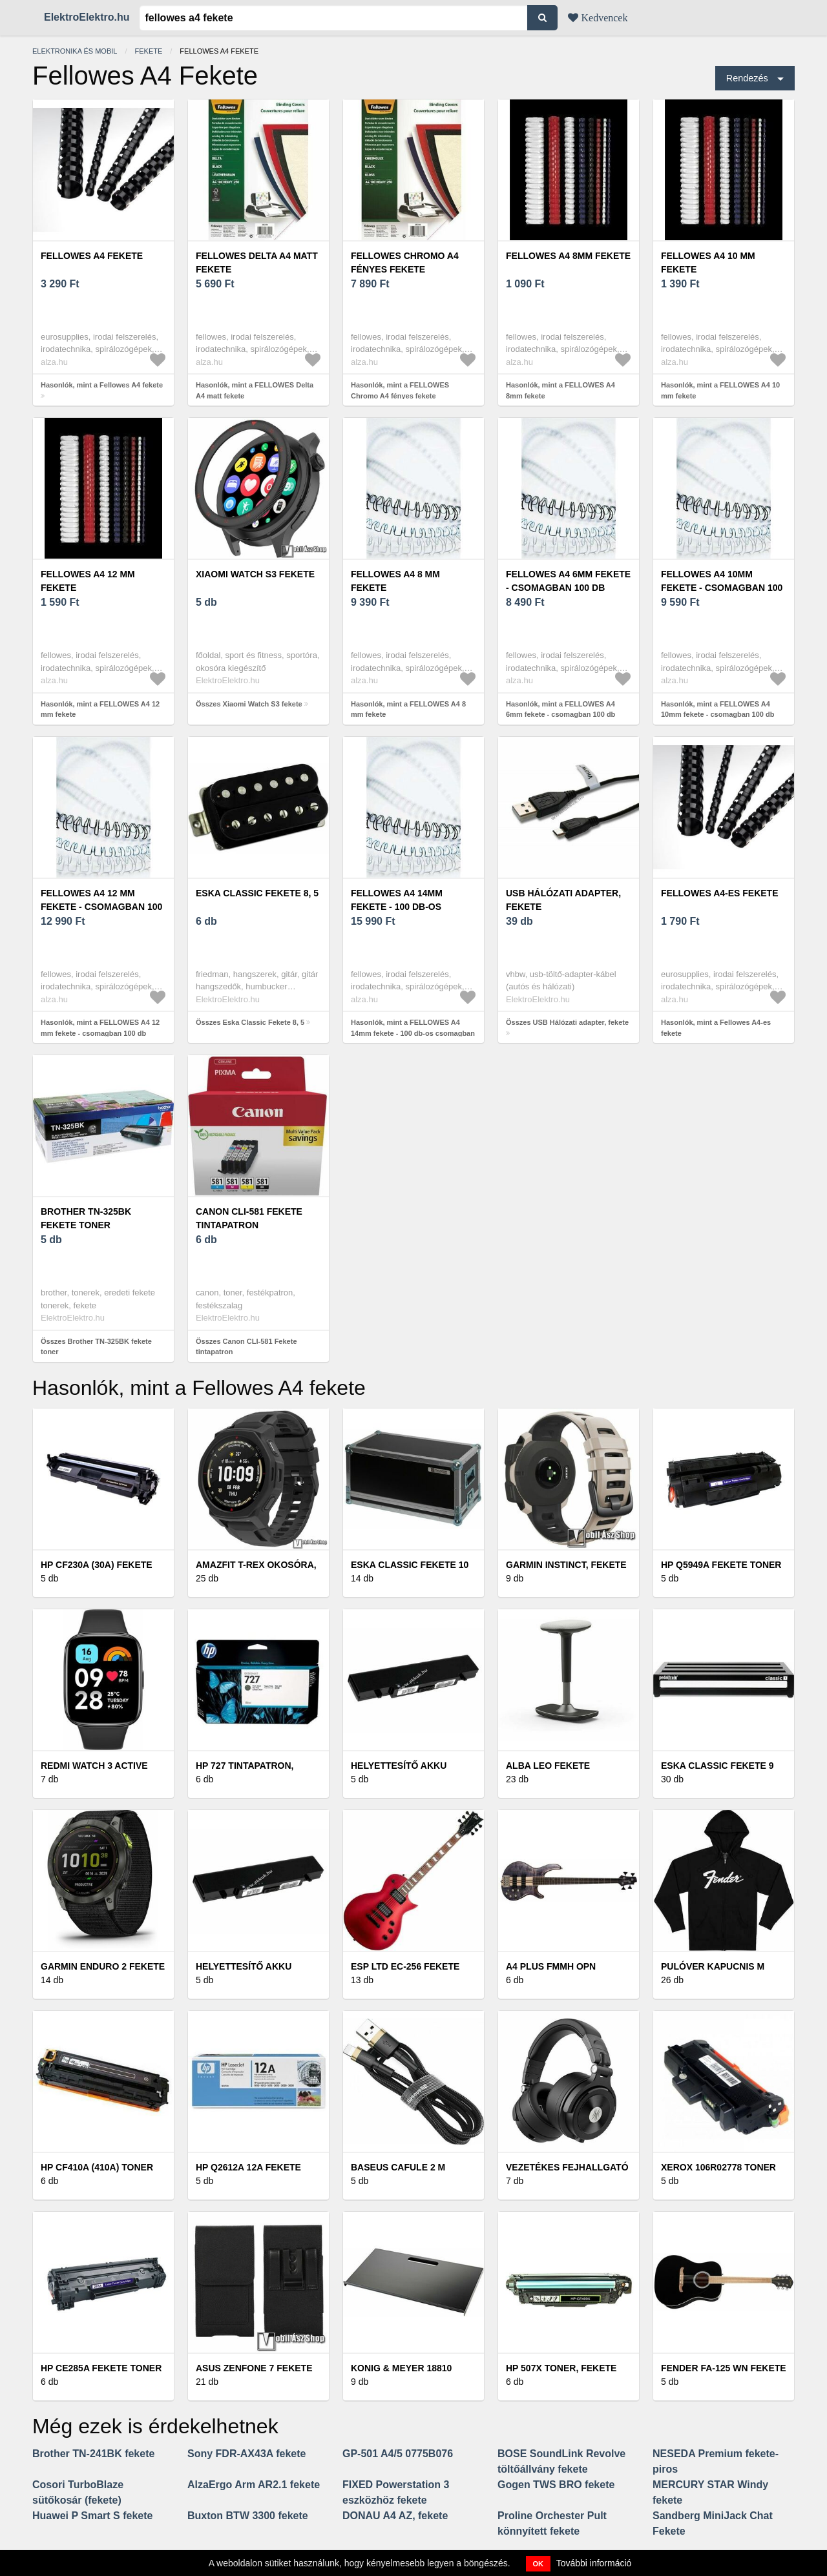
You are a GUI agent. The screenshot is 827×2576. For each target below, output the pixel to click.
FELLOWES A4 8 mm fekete (395, 581)
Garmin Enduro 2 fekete (103, 1966)
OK (538, 2564)
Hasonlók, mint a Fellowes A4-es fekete (716, 1027)
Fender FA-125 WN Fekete (723, 2368)
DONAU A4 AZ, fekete (395, 2515)
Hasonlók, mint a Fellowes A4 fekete (102, 385)
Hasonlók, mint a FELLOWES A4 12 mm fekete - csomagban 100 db (100, 1027)
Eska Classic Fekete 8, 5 (257, 893)
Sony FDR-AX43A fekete (246, 2453)
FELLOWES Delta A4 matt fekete (257, 262)
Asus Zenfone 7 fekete (254, 2368)
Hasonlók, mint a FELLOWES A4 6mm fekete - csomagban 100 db (560, 709)
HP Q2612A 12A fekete (248, 2167)
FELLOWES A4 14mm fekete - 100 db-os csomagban (397, 906)
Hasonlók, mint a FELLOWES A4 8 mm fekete (408, 709)
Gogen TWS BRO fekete (555, 2484)
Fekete (149, 51)
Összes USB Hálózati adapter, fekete (567, 1022)
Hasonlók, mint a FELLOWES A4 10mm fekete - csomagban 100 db (717, 709)
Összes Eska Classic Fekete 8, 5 (250, 1022)
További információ (594, 2563)
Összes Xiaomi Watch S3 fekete (249, 704)
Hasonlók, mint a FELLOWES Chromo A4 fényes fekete (400, 390)
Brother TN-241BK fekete (93, 2453)
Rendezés (747, 78)
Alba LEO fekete (548, 1765)
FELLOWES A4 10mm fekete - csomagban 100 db (721, 587)
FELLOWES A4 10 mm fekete (708, 262)
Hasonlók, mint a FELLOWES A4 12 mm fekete (100, 709)
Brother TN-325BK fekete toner (86, 1218)
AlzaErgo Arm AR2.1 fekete (253, 2484)
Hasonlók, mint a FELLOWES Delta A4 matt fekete (254, 390)
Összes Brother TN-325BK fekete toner (96, 1346)
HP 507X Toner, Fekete (561, 2368)
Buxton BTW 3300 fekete (247, 2515)
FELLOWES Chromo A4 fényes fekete (405, 262)
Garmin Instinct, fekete (566, 1565)
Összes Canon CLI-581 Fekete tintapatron (246, 1346)
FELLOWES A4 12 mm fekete (88, 581)
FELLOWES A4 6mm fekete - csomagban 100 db (568, 581)
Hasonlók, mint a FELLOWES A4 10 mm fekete (720, 390)
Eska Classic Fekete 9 (717, 1765)
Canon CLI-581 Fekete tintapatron (249, 1218)
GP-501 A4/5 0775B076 (397, 2453)
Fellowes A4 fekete (92, 256)
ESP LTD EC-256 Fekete (405, 1966)
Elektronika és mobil (74, 51)
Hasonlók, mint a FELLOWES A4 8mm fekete (560, 390)
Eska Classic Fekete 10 (409, 1565)
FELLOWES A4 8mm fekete (568, 256)
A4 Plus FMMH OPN (551, 1966)
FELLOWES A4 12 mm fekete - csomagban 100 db (101, 906)
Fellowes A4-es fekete (720, 893)
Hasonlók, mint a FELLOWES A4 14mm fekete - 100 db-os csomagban (413, 1027)
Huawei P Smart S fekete (92, 2515)
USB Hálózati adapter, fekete (563, 900)
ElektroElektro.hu (86, 17)
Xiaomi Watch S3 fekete (255, 574)
